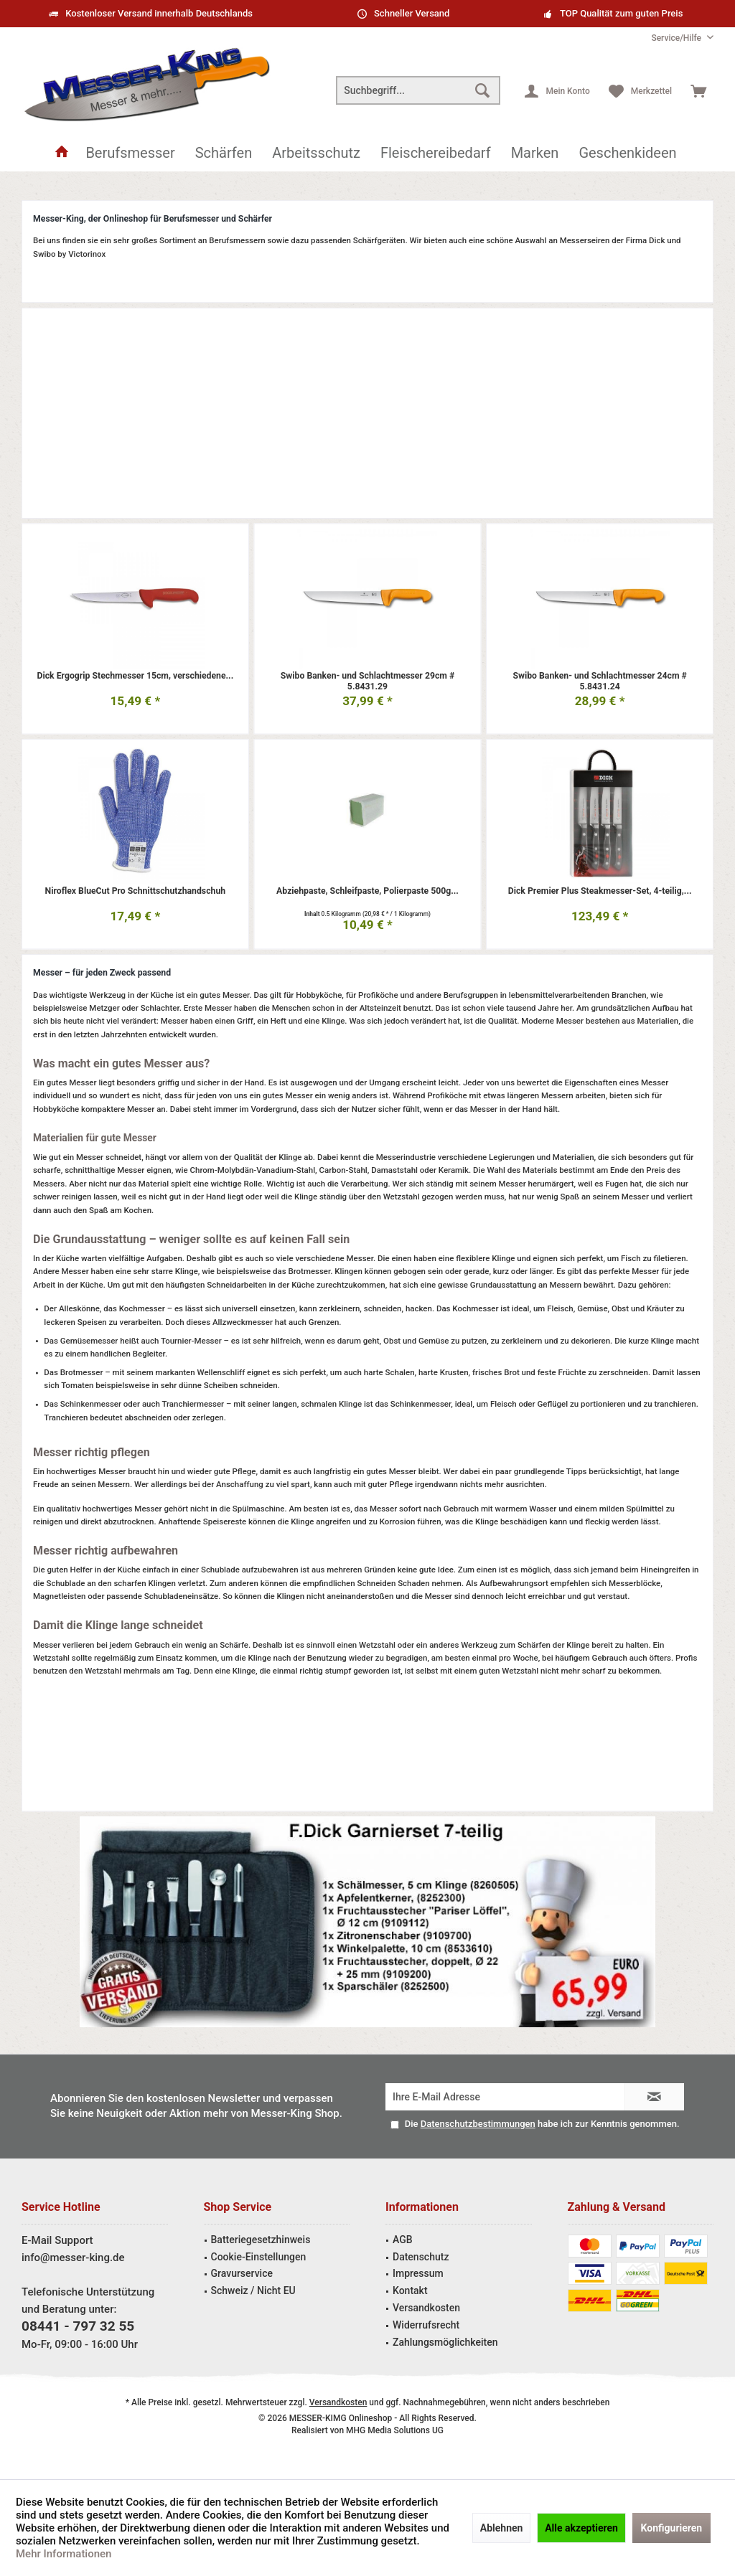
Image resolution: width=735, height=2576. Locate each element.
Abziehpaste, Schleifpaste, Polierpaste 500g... (367, 891)
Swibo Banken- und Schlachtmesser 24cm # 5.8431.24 (599, 681)
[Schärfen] (224, 153)
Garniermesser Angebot (367, 1921)
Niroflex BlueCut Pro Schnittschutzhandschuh (135, 891)
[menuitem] (676, 38)
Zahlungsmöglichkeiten (445, 2342)
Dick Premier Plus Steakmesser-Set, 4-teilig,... (600, 891)
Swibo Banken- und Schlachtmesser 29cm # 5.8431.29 (367, 681)
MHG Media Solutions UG (395, 2430)
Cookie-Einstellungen (258, 2257)
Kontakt (410, 2290)
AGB (403, 2239)
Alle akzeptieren (581, 2528)
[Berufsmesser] (129, 153)
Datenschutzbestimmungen (478, 2123)
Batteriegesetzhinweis (261, 2239)
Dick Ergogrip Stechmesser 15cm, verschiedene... (135, 675)
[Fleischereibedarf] (435, 153)
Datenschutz (421, 2257)
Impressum (418, 2273)
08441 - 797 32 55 (78, 2326)
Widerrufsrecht (426, 2325)
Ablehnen (501, 2528)
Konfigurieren (672, 2528)
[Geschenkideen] (627, 153)
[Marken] (535, 153)
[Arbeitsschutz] (316, 153)
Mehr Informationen (63, 2553)
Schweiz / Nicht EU (253, 2290)
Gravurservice (242, 2273)
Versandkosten (426, 2307)
